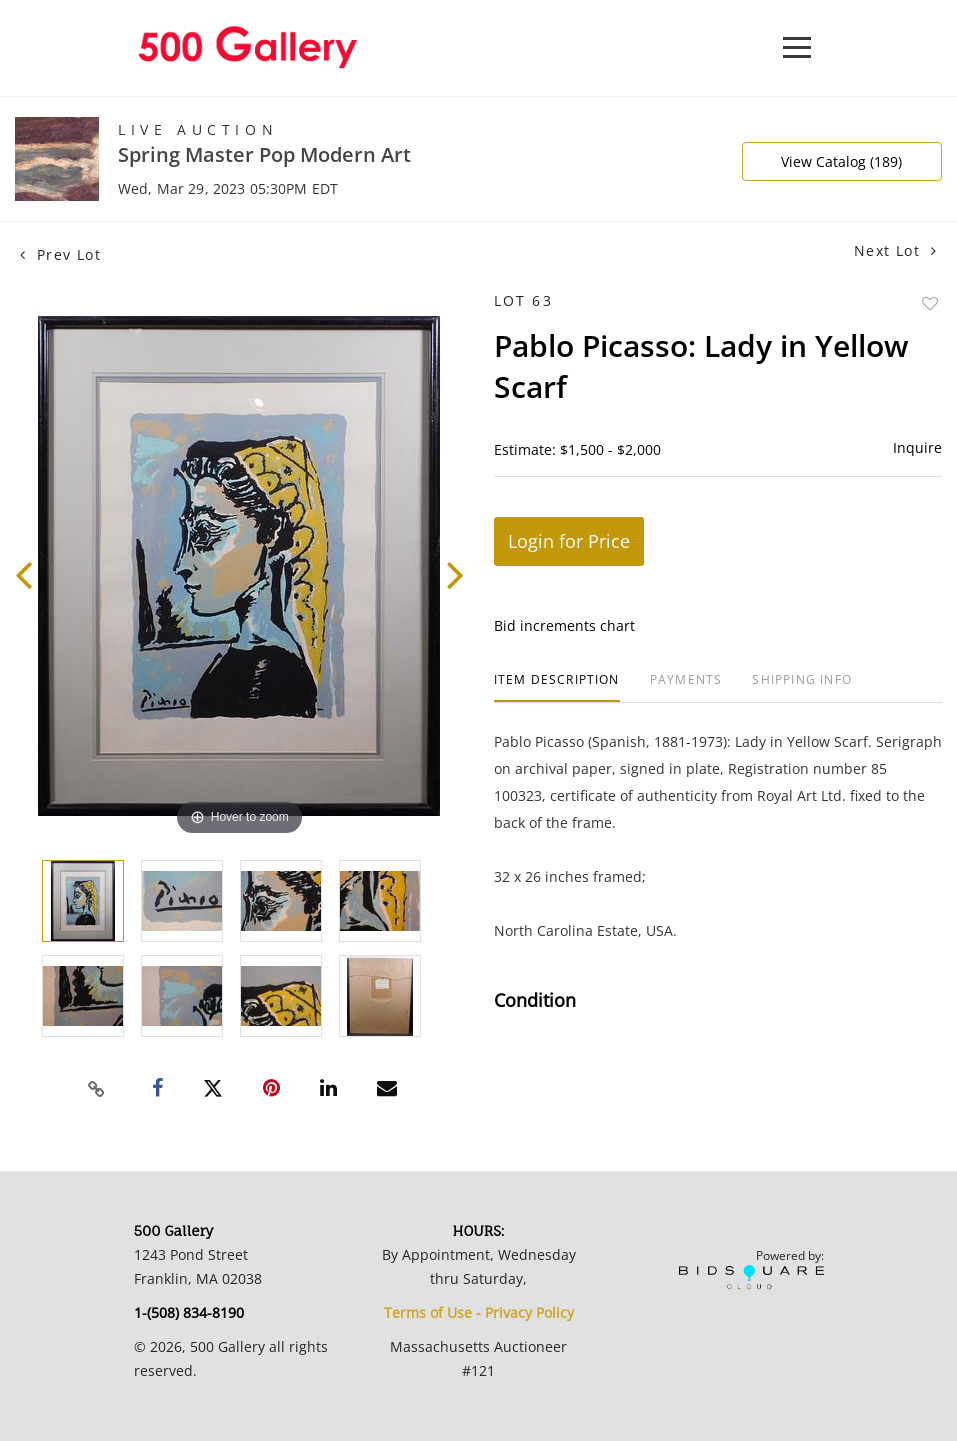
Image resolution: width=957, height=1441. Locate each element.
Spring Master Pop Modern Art (264, 154)
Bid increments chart (564, 625)
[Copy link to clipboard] (97, 1089)
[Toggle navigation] (797, 47)
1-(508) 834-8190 (189, 1312)
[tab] (557, 687)
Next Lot (895, 250)
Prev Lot (60, 254)
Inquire (917, 447)
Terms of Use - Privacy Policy (479, 1312)
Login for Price (569, 541)
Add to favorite (930, 303)
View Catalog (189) (841, 161)
